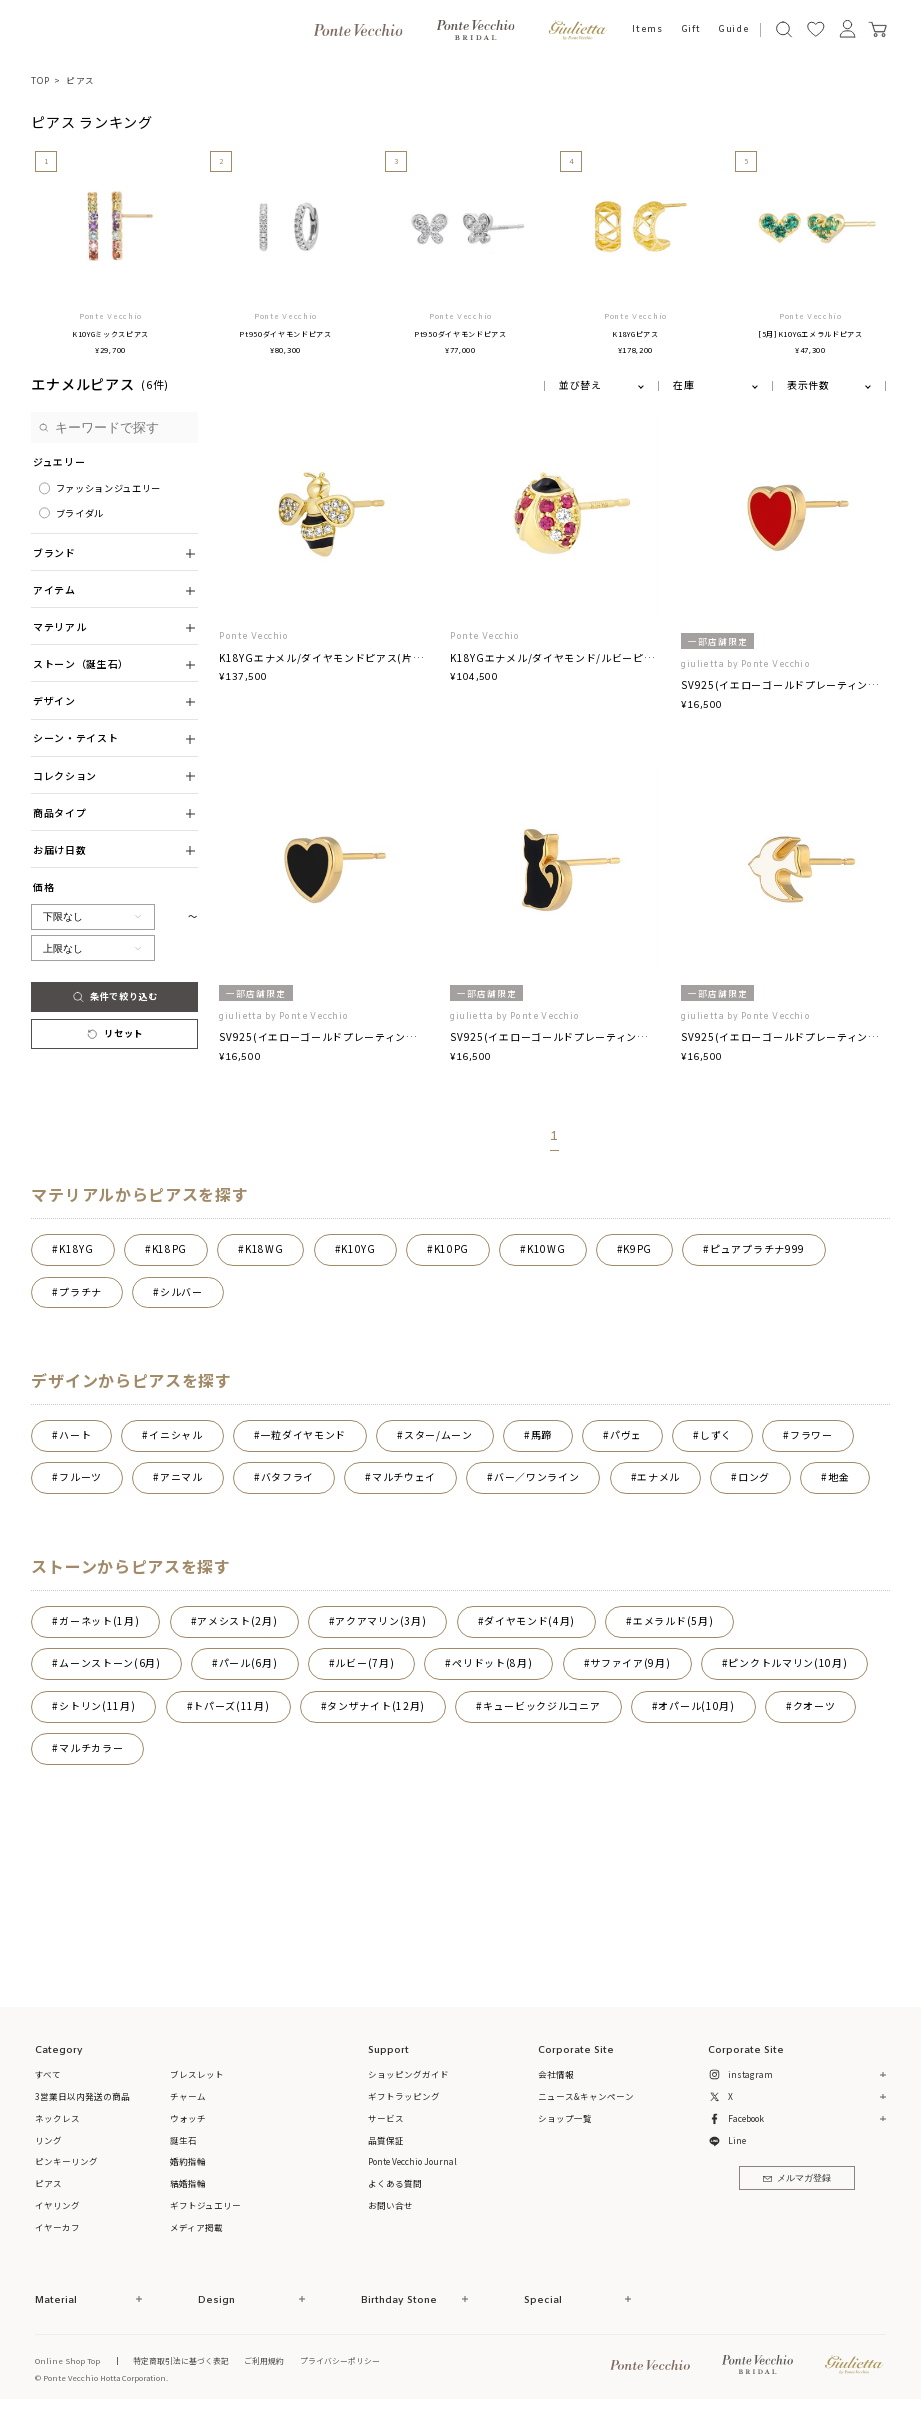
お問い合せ (390, 2205)
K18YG (76, 1249)
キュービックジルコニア (542, 1706)
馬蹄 (541, 1435)
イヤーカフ (57, 2227)
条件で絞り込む (115, 996)
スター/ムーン (438, 1435)
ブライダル (80, 513)
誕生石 (183, 2140)
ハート (75, 1435)
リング (48, 2140)
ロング (754, 1477)
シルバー (181, 1292)
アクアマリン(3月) (380, 1621)
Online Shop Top (67, 2360)
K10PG (451, 1249)
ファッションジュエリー (109, 488)
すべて (48, 2074)
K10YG (358, 1249)
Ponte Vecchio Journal (412, 2161)
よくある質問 (395, 2183)
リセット (114, 1033)
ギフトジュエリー (205, 2205)
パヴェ (626, 1435)
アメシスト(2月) (237, 1621)
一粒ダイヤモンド (304, 1435)
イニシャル (175, 1435)
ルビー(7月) (364, 1663)
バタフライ (287, 1477)
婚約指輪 (188, 2161)
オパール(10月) (696, 1706)
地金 (838, 1477)
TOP (40, 80)
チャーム (188, 2096)
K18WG (264, 1249)
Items (647, 29)
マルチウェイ (404, 1477)
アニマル (181, 1477)
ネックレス (57, 2118)
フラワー (811, 1435)
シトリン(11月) (97, 1706)
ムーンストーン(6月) (110, 1663)
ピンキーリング (66, 2161)
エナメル (658, 1477)
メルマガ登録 (797, 2178)
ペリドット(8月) (492, 1663)
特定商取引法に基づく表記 (181, 2360)
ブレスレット (197, 2074)
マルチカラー (91, 1748)
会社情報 (556, 2074)
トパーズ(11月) (231, 1706)
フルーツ (80, 1477)
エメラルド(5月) (673, 1621)
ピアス (80, 80)
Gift (691, 29)
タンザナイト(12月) (376, 1706)
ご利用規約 (264, 2360)
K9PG (637, 1249)
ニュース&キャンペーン (586, 2096)
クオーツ (814, 1706)
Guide (733, 29)
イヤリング (57, 2205)
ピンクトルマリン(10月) (787, 1663)
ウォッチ (188, 2118)
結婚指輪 (188, 2183)
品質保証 (386, 2140)
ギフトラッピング (404, 2096)
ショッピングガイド (408, 2074)
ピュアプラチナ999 (757, 1249)
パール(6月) (248, 1663)
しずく (716, 1435)
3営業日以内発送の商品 (82, 2096)
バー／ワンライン (537, 1477)
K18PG (169, 1249)
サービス (386, 2118)
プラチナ (80, 1292)
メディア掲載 (196, 2227)
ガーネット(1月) (99, 1621)
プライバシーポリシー (340, 2360)
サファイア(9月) (630, 1663)
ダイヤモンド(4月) (529, 1621)
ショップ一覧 (565, 2118)
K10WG (546, 1249)
